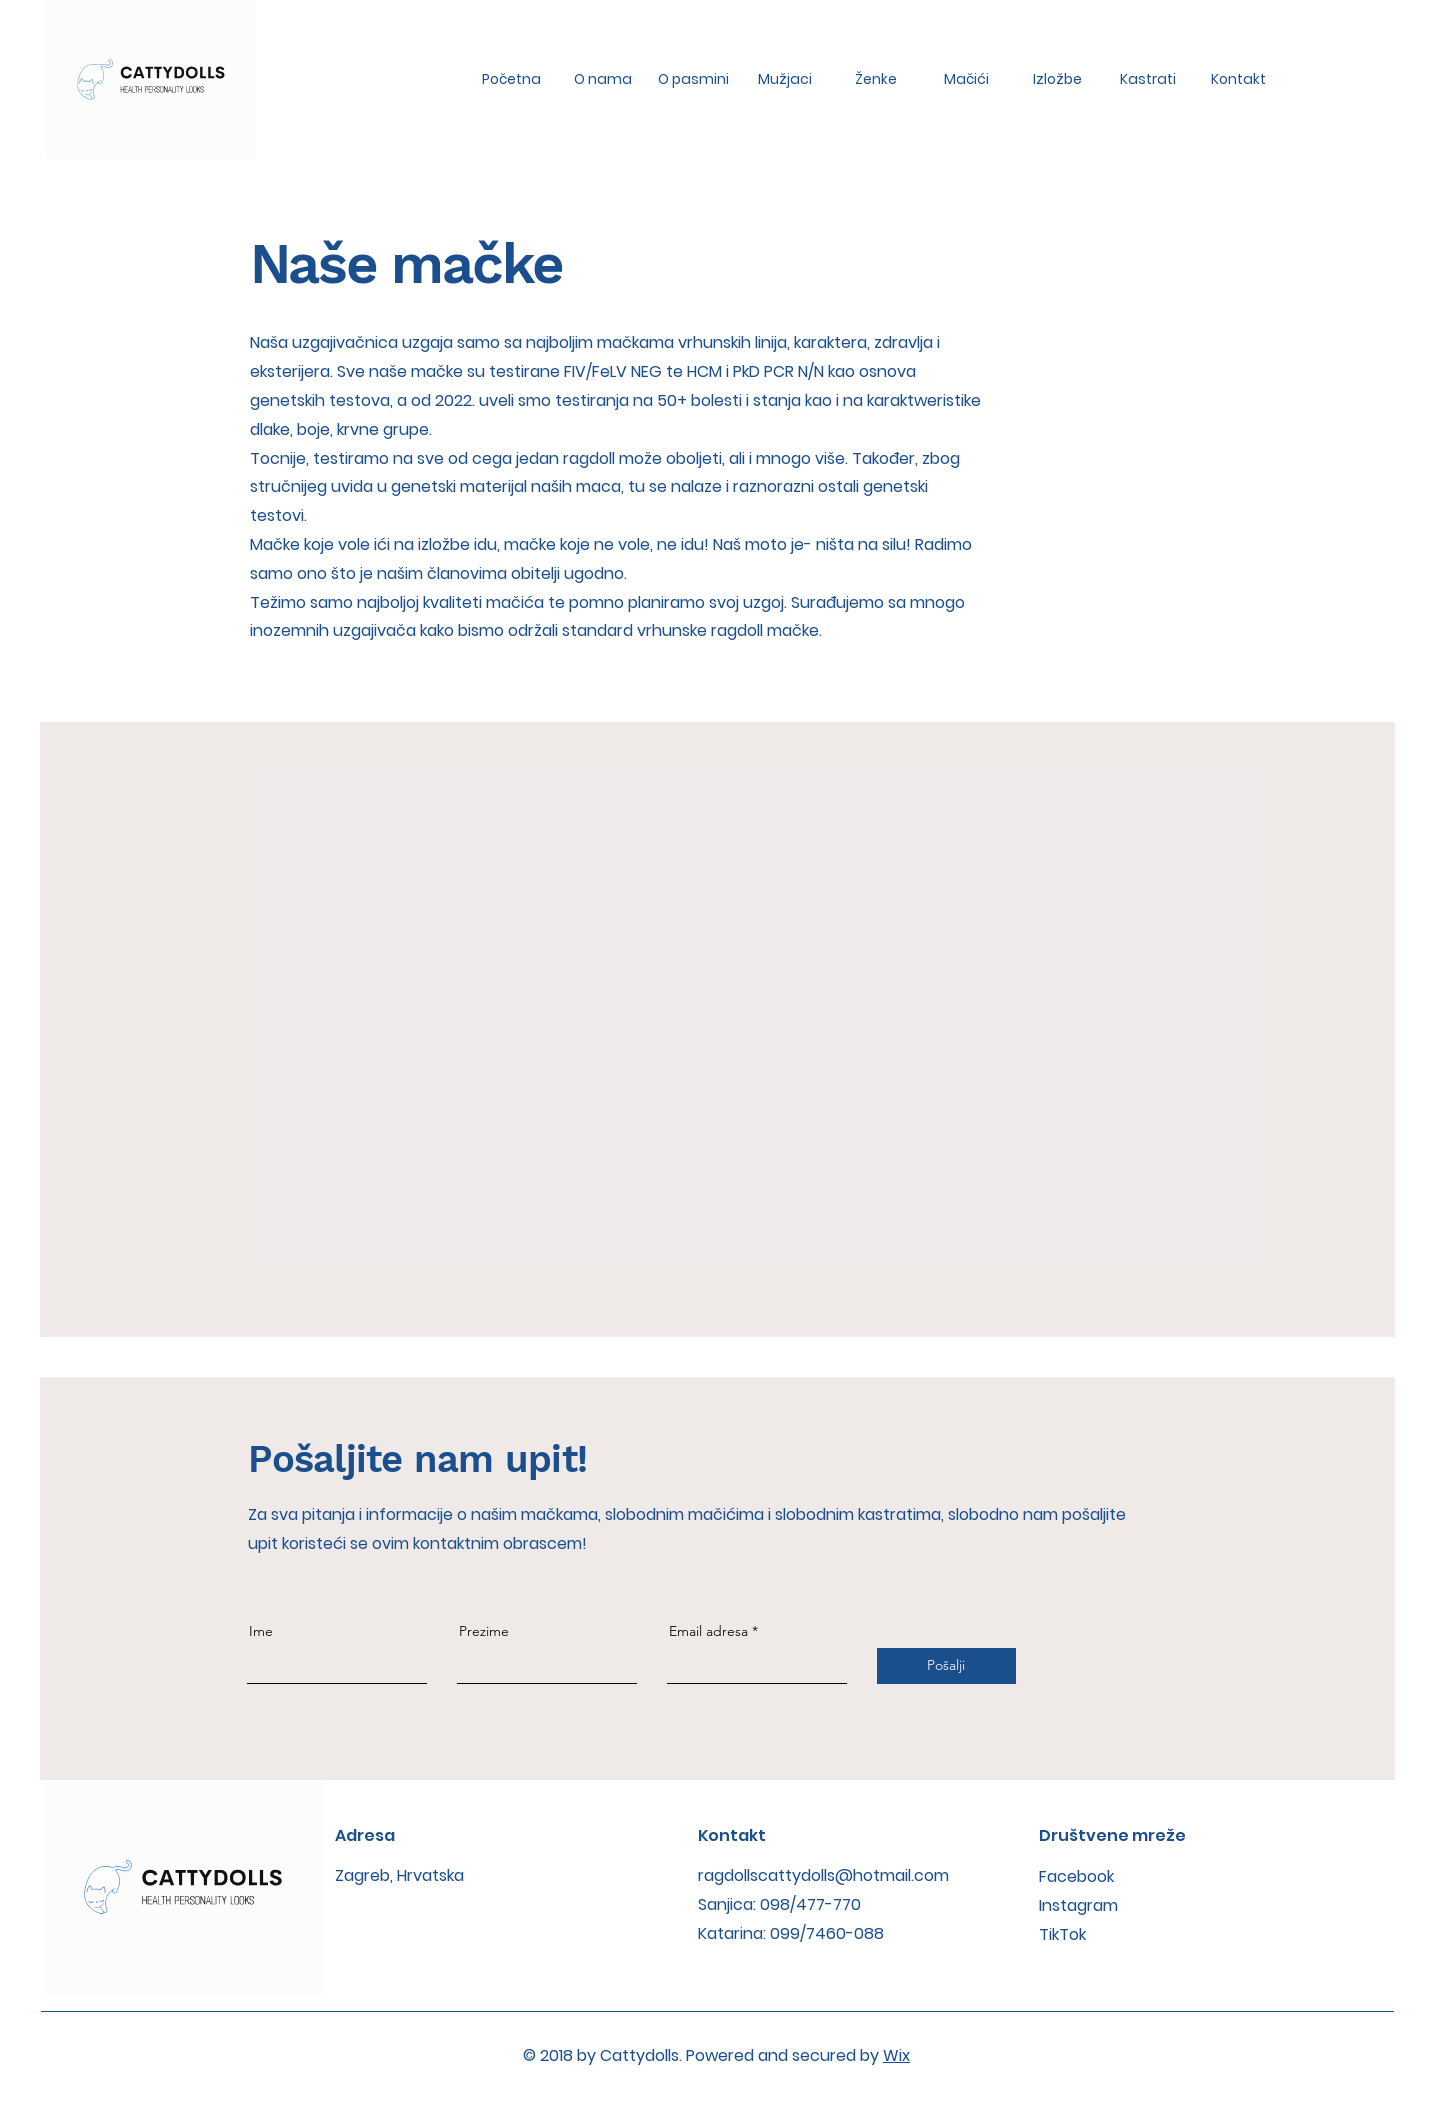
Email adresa (708, 1631)
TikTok (1062, 1934)
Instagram (1078, 1905)
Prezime (484, 1631)
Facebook (1076, 1876)
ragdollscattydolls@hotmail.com (823, 1875)
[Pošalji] (946, 1666)
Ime (261, 1631)
